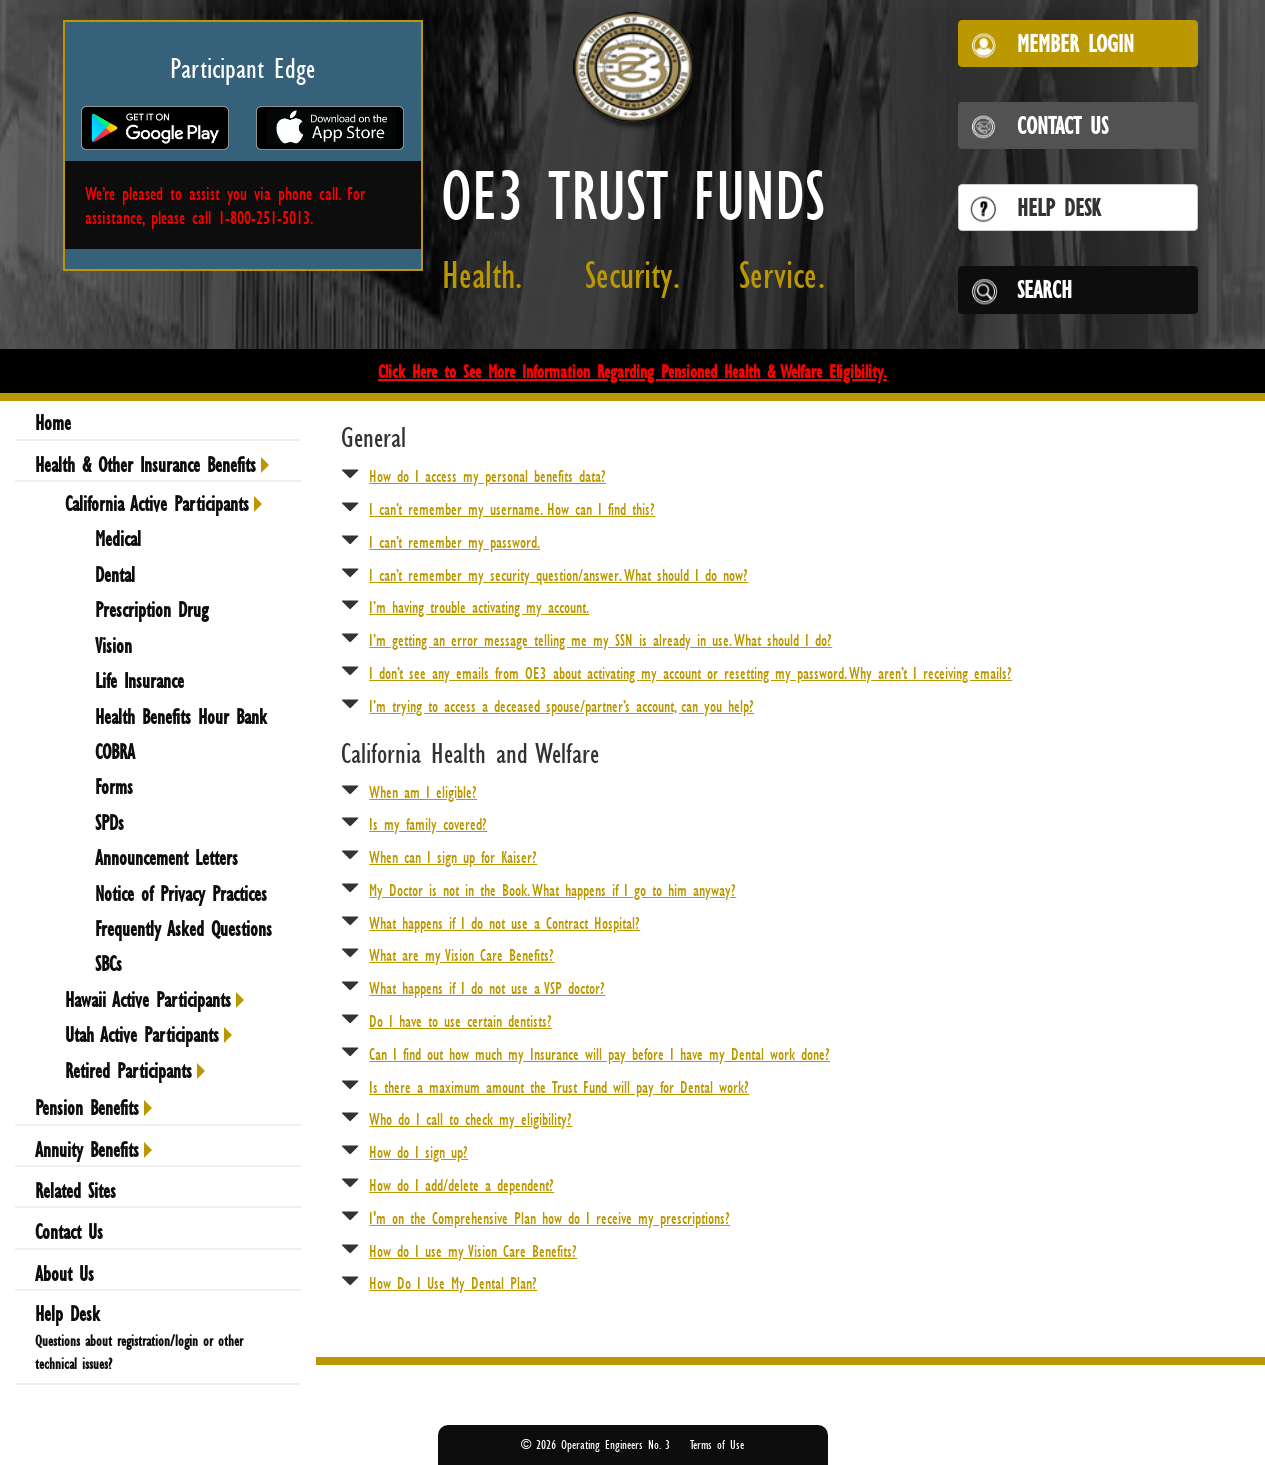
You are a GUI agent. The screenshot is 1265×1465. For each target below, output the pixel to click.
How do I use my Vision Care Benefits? (473, 1251)
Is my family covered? (428, 824)
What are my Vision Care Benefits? (461, 955)
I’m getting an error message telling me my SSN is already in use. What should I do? (600, 640)
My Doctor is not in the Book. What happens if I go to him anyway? (552, 890)
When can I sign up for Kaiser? (453, 857)
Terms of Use (717, 1444)
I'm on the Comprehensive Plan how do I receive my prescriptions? (549, 1218)
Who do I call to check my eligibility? (470, 1119)
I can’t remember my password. (454, 542)
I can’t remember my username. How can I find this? (512, 509)
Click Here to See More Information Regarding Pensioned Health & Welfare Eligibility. (632, 371)
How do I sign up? (418, 1152)
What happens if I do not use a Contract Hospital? (504, 923)
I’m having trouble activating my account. (479, 607)
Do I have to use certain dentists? (460, 1021)
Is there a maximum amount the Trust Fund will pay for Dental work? (559, 1087)
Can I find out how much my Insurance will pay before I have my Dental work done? (599, 1054)
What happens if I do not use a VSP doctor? (487, 988)
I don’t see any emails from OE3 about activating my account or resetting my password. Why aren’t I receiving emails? (690, 673)
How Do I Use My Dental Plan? (453, 1283)
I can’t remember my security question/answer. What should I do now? (558, 575)
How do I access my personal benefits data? (487, 476)
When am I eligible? (423, 792)
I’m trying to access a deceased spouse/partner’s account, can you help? (561, 706)
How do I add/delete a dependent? (461, 1185)
